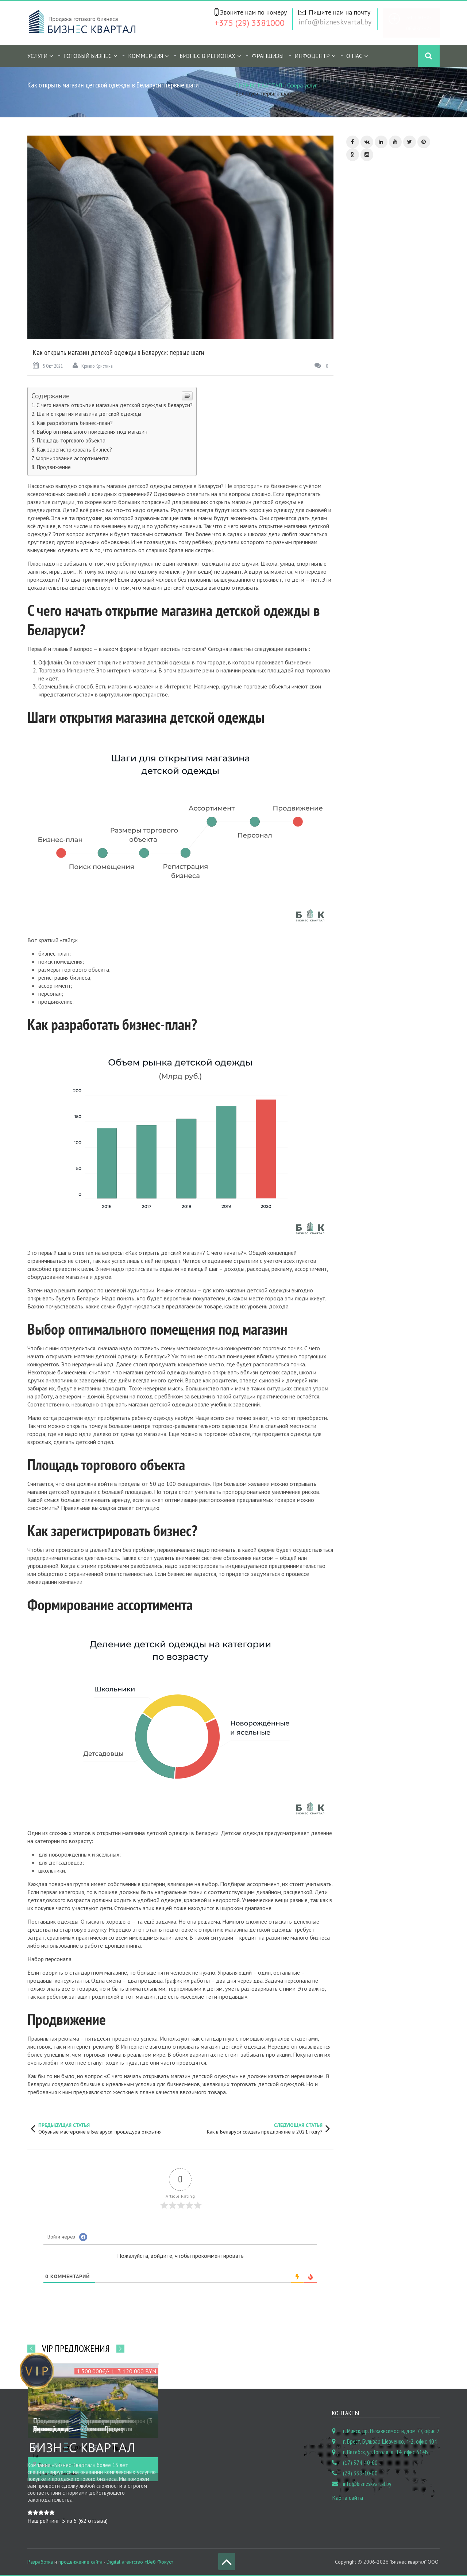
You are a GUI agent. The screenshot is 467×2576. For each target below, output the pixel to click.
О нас (354, 55)
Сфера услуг (302, 85)
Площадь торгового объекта (70, 440)
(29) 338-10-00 (360, 2473)
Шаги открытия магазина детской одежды (88, 413)
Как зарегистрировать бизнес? (74, 449)
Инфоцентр (312, 55)
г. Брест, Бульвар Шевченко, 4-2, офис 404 (390, 2442)
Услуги (37, 55)
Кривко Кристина (93, 366)
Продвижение (53, 467)
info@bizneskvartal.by (334, 22)
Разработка (40, 2562)
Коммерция (145, 55)
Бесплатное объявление (419, 23)
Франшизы (267, 55)
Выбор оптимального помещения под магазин (91, 431)
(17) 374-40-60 (360, 2463)
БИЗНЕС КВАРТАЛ (258, 85)
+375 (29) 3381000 (250, 22)
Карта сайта (347, 2497)
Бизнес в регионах (207, 55)
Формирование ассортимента (72, 458)
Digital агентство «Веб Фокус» (140, 2562)
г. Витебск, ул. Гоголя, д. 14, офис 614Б (385, 2452)
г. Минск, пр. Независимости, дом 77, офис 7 (391, 2431)
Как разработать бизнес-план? (74, 422)
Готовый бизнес (88, 55)
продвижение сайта (80, 2562)
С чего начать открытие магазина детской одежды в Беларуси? (114, 405)
